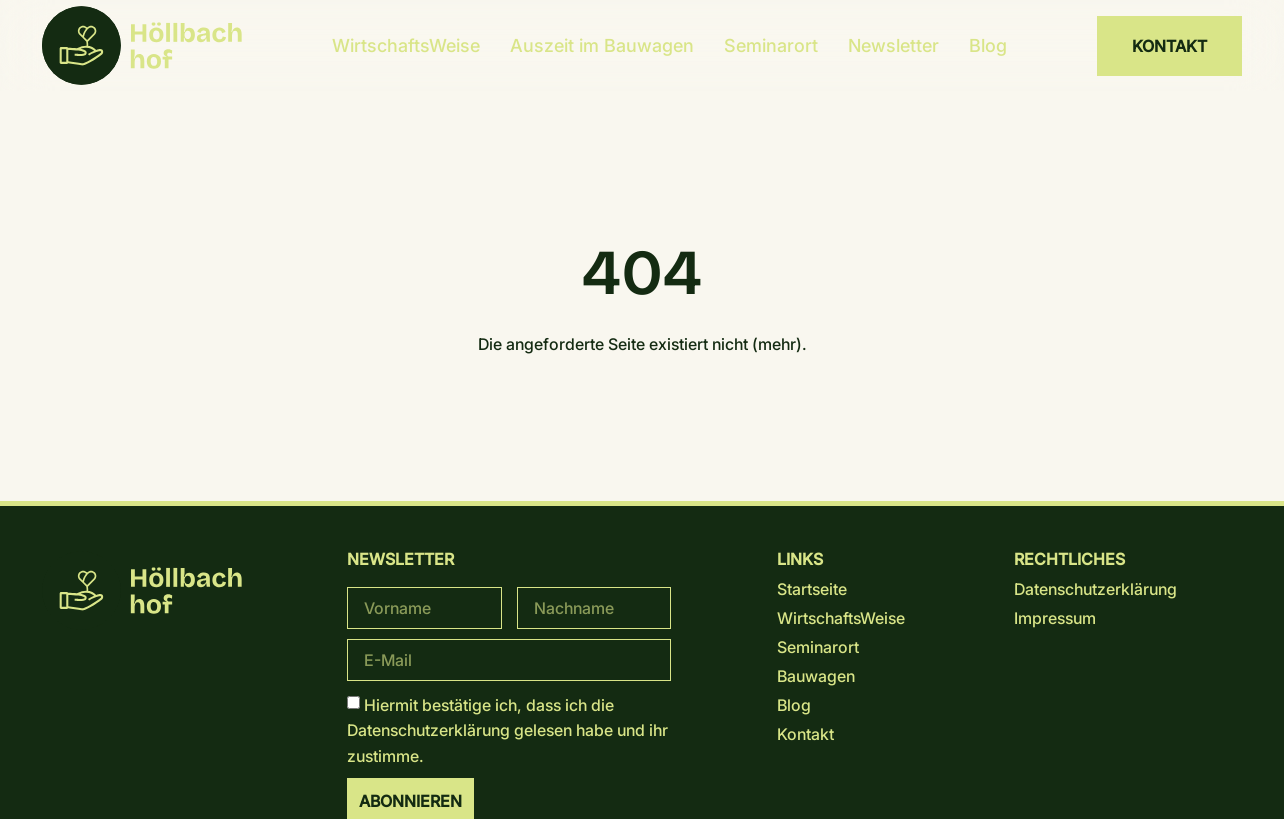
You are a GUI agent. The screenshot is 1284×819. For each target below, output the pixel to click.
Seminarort (771, 45)
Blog (988, 45)
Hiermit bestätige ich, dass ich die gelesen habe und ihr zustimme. (507, 729)
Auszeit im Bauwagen (602, 45)
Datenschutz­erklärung (428, 730)
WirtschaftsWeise (406, 45)
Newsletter (893, 45)
